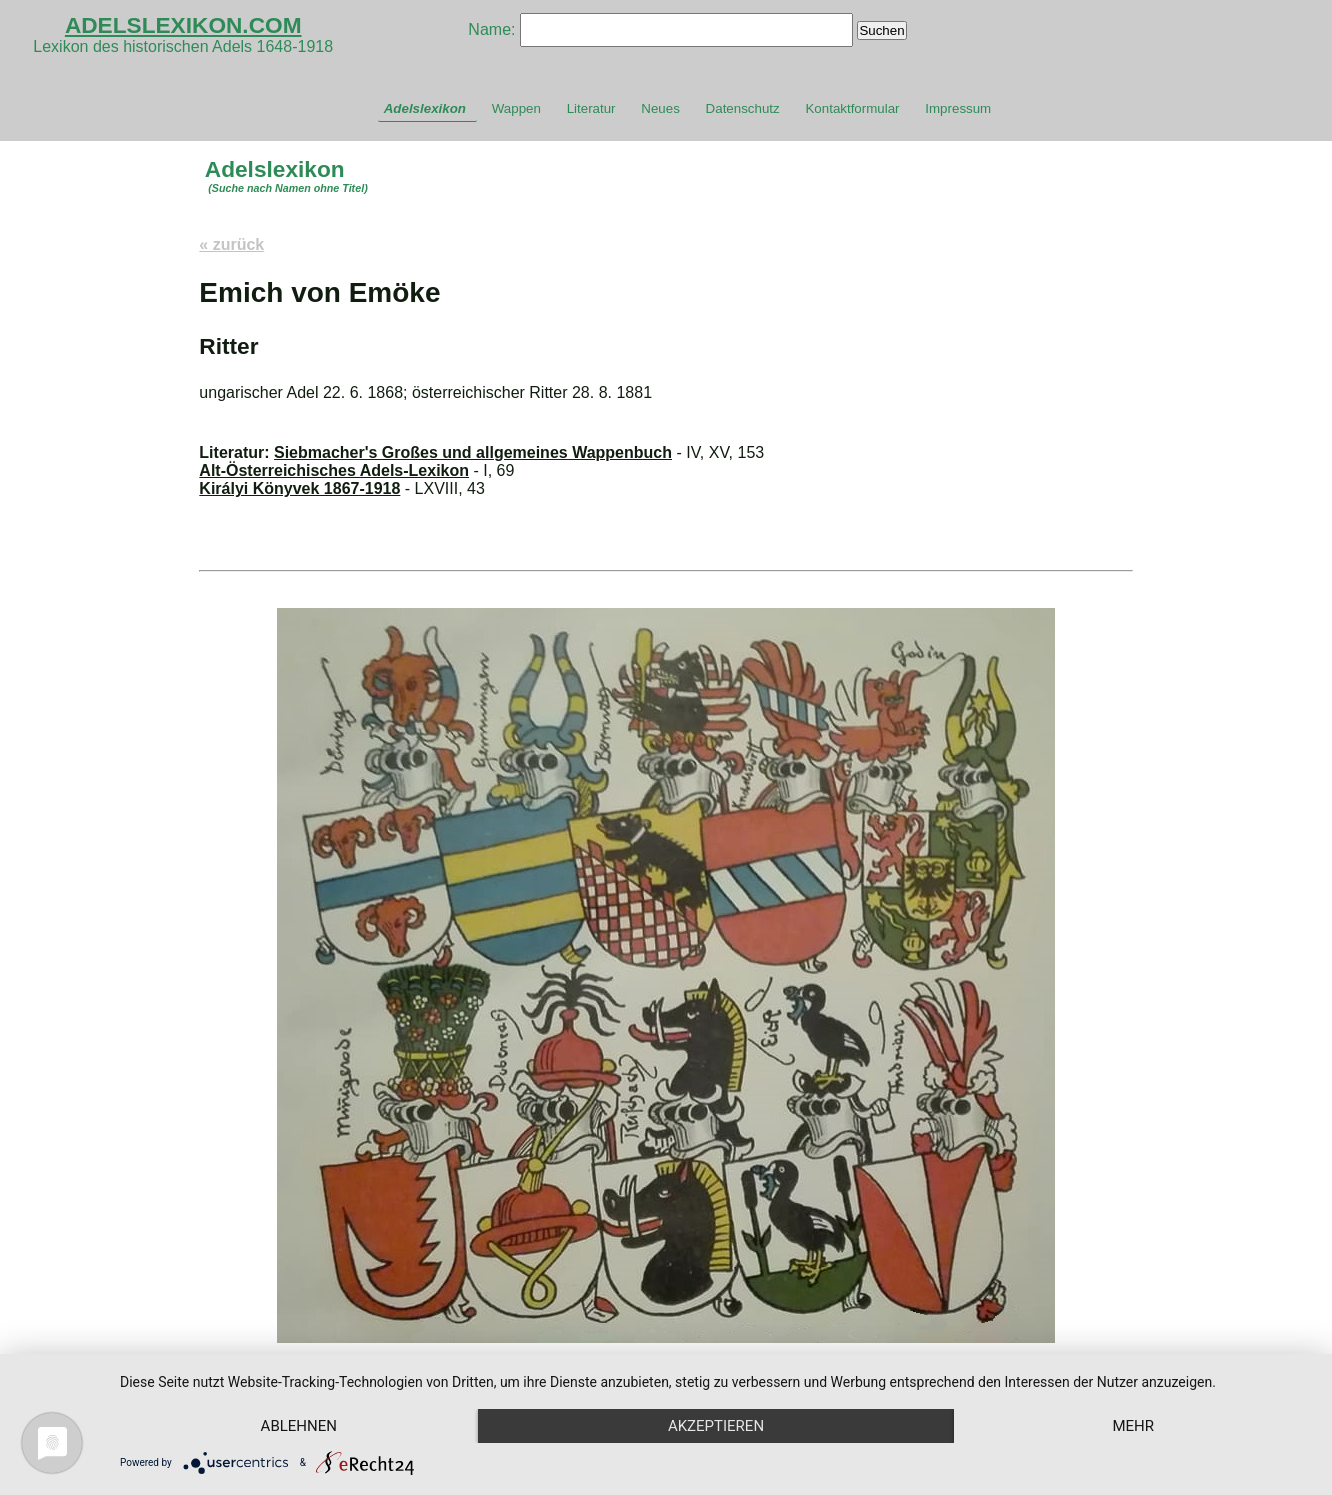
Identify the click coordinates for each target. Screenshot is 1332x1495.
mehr (1133, 1426)
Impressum (958, 108)
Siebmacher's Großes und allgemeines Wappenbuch (473, 452)
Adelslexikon (425, 108)
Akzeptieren (716, 1426)
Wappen (516, 108)
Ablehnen (299, 1426)
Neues (660, 108)
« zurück (231, 244)
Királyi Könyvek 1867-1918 (299, 488)
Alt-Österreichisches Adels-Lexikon (334, 470)
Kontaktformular (852, 108)
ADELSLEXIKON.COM (183, 25)
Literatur (591, 108)
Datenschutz (743, 108)
